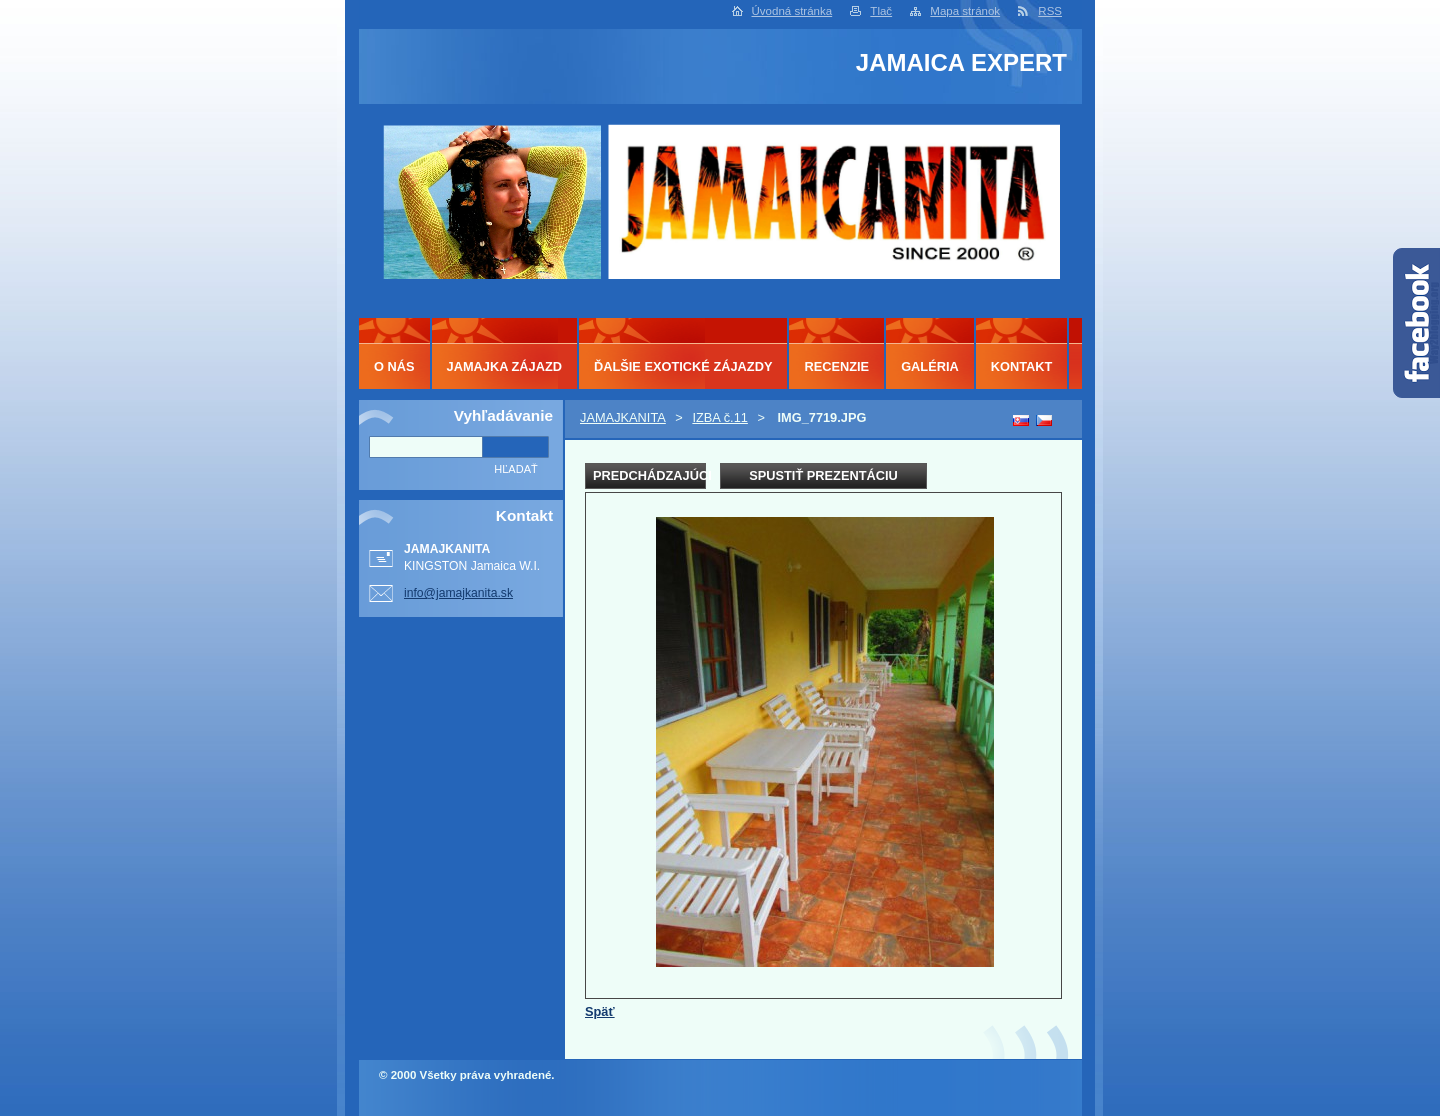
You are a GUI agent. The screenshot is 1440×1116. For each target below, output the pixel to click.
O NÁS (394, 366)
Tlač (881, 11)
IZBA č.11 (719, 417)
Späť (600, 1011)
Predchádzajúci (649, 475)
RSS (1050, 11)
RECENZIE (836, 366)
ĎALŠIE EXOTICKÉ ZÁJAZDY (683, 366)
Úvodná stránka (792, 11)
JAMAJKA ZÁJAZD (504, 366)
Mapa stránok (965, 11)
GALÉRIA (930, 366)
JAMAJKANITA (623, 417)
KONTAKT (1022, 366)
